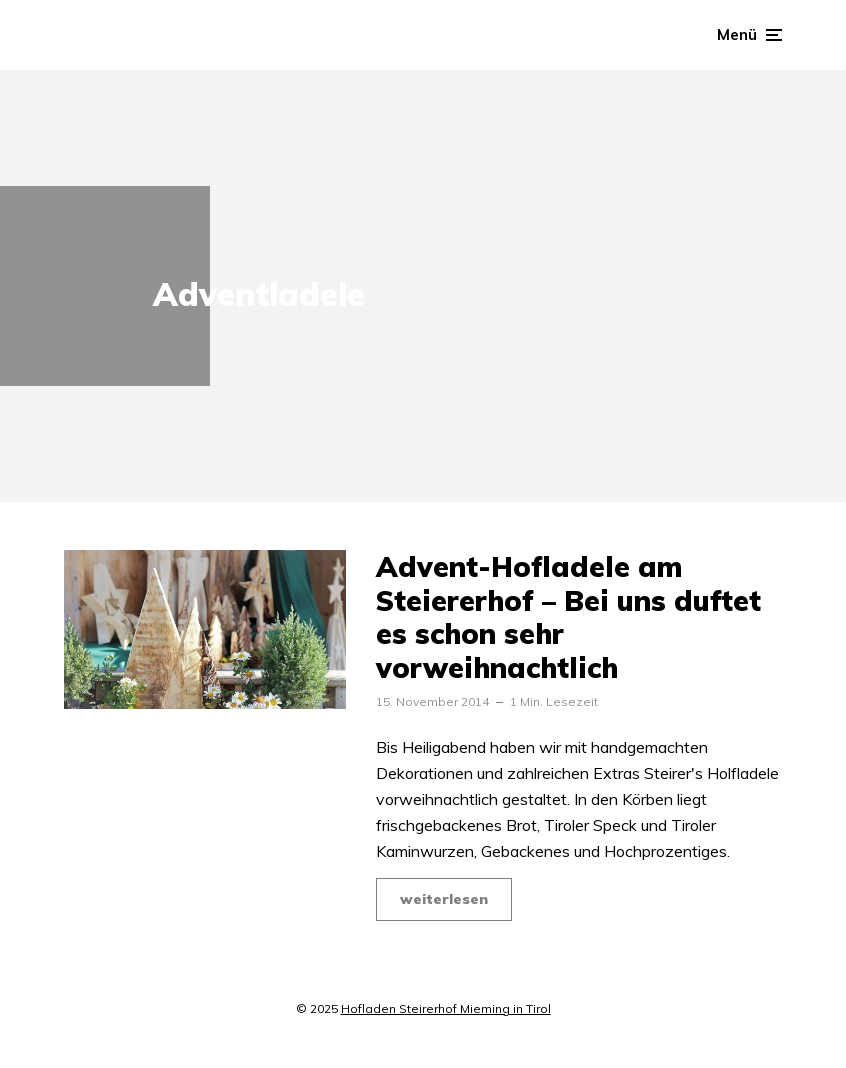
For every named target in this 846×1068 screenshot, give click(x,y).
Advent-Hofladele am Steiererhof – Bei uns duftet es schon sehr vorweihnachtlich (568, 617)
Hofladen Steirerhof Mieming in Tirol (446, 1008)
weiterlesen (444, 899)
